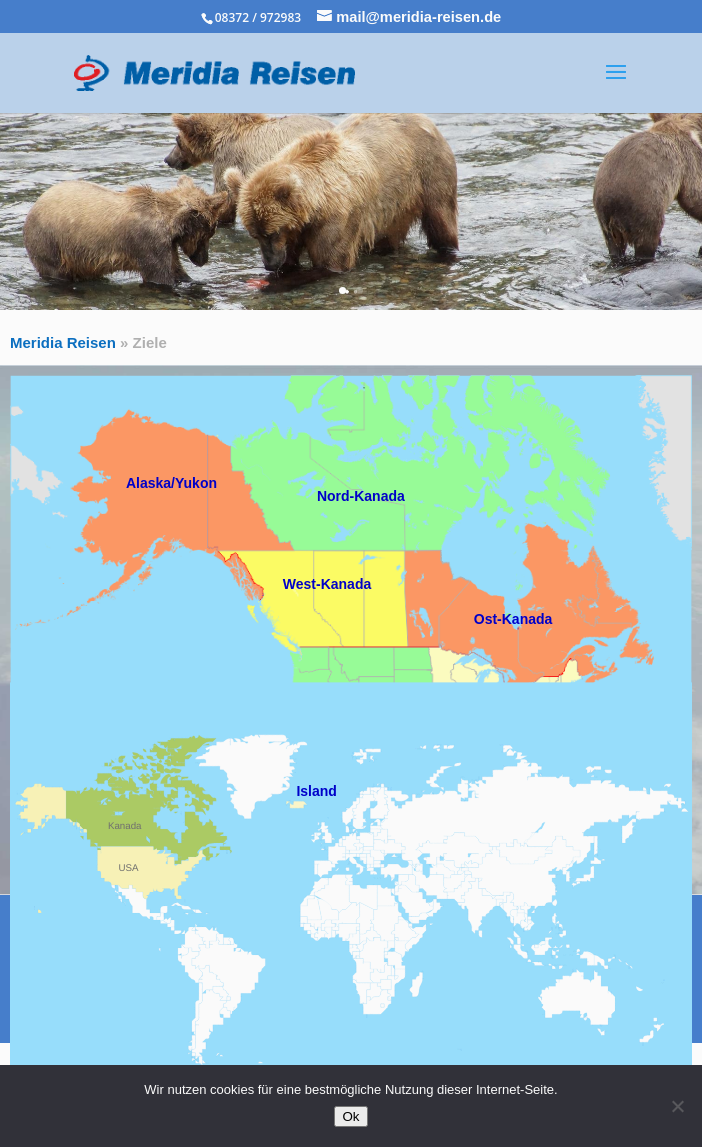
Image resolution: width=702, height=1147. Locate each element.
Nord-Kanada (361, 496)
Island (316, 791)
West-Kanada (327, 584)
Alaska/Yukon (171, 483)
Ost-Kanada (513, 619)
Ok (350, 1116)
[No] (677, 1106)
